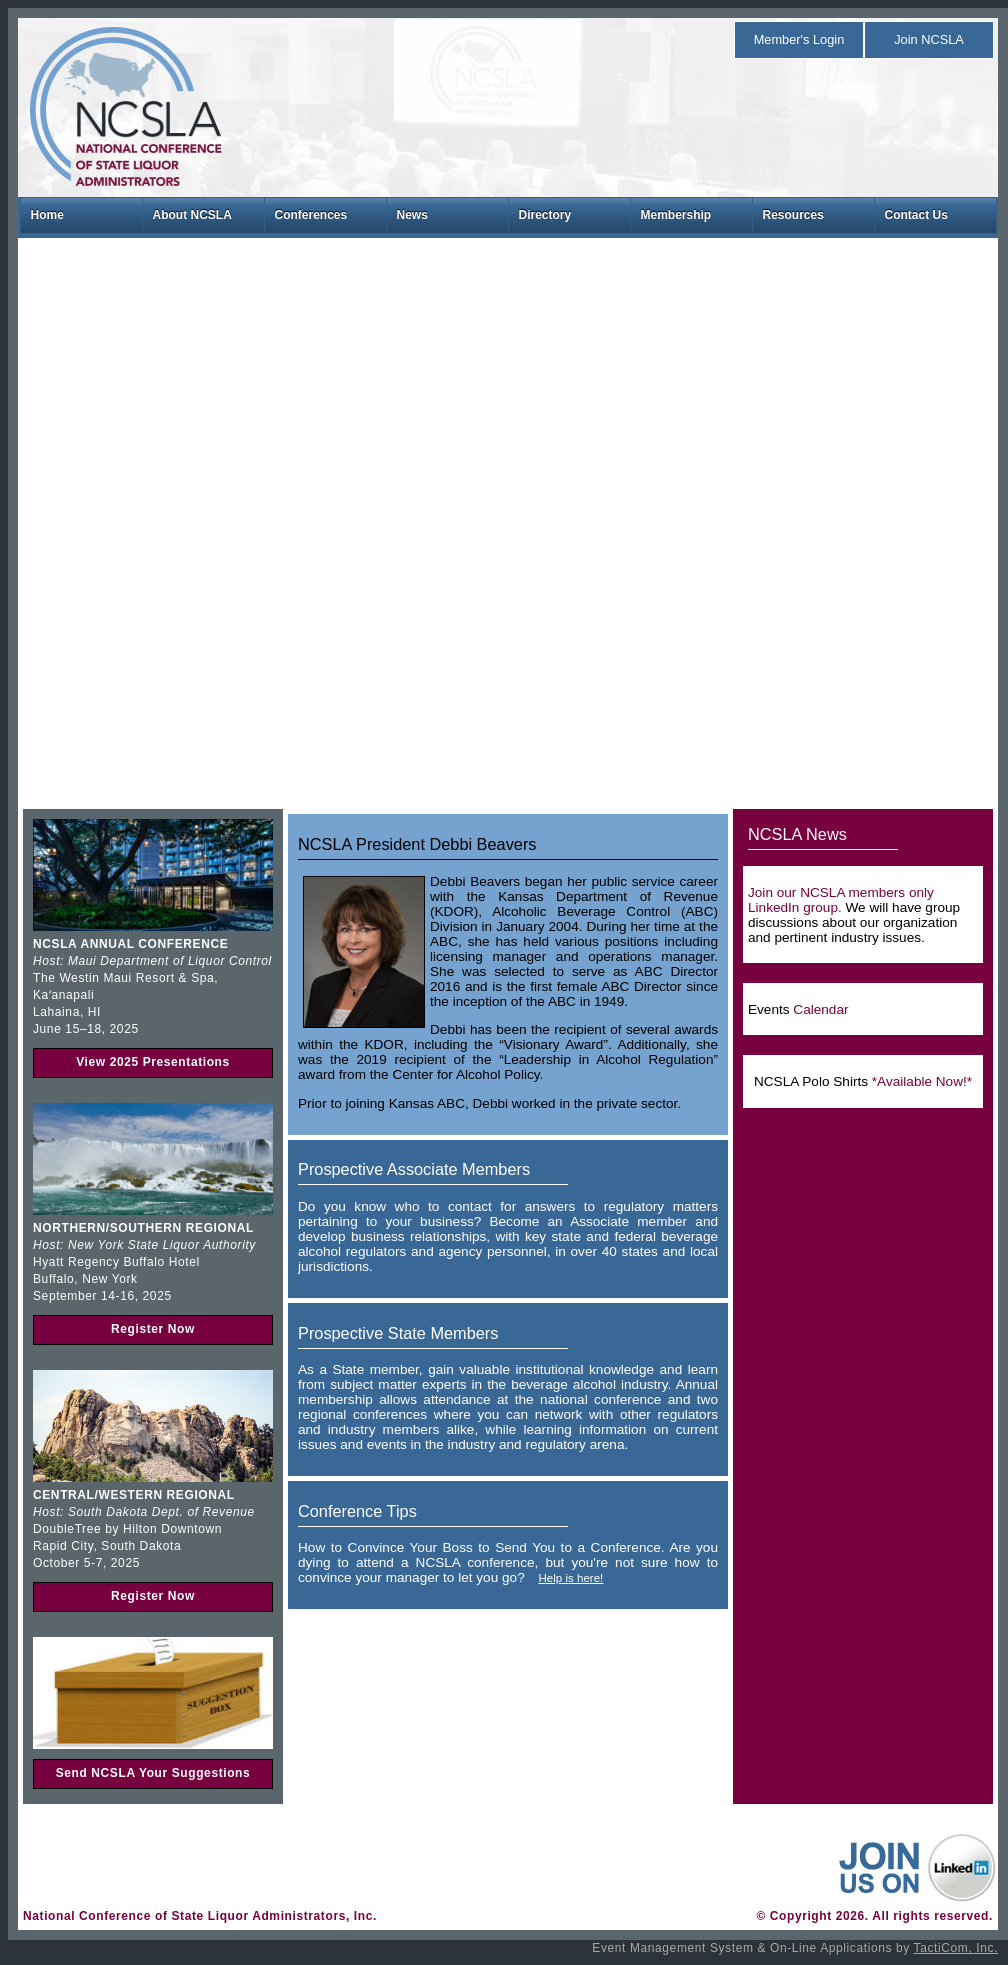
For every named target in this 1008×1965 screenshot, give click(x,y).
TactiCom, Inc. (956, 1948)
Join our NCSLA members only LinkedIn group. (841, 900)
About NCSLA (192, 215)
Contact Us (916, 215)
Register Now (153, 1329)
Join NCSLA (929, 39)
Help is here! (570, 1578)
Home (47, 215)
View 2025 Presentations (153, 1062)
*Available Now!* (922, 1081)
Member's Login (799, 39)
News (412, 215)
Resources (793, 215)
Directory (545, 215)
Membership (676, 215)
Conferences (311, 215)
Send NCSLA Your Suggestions (153, 1773)
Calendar (820, 1009)
